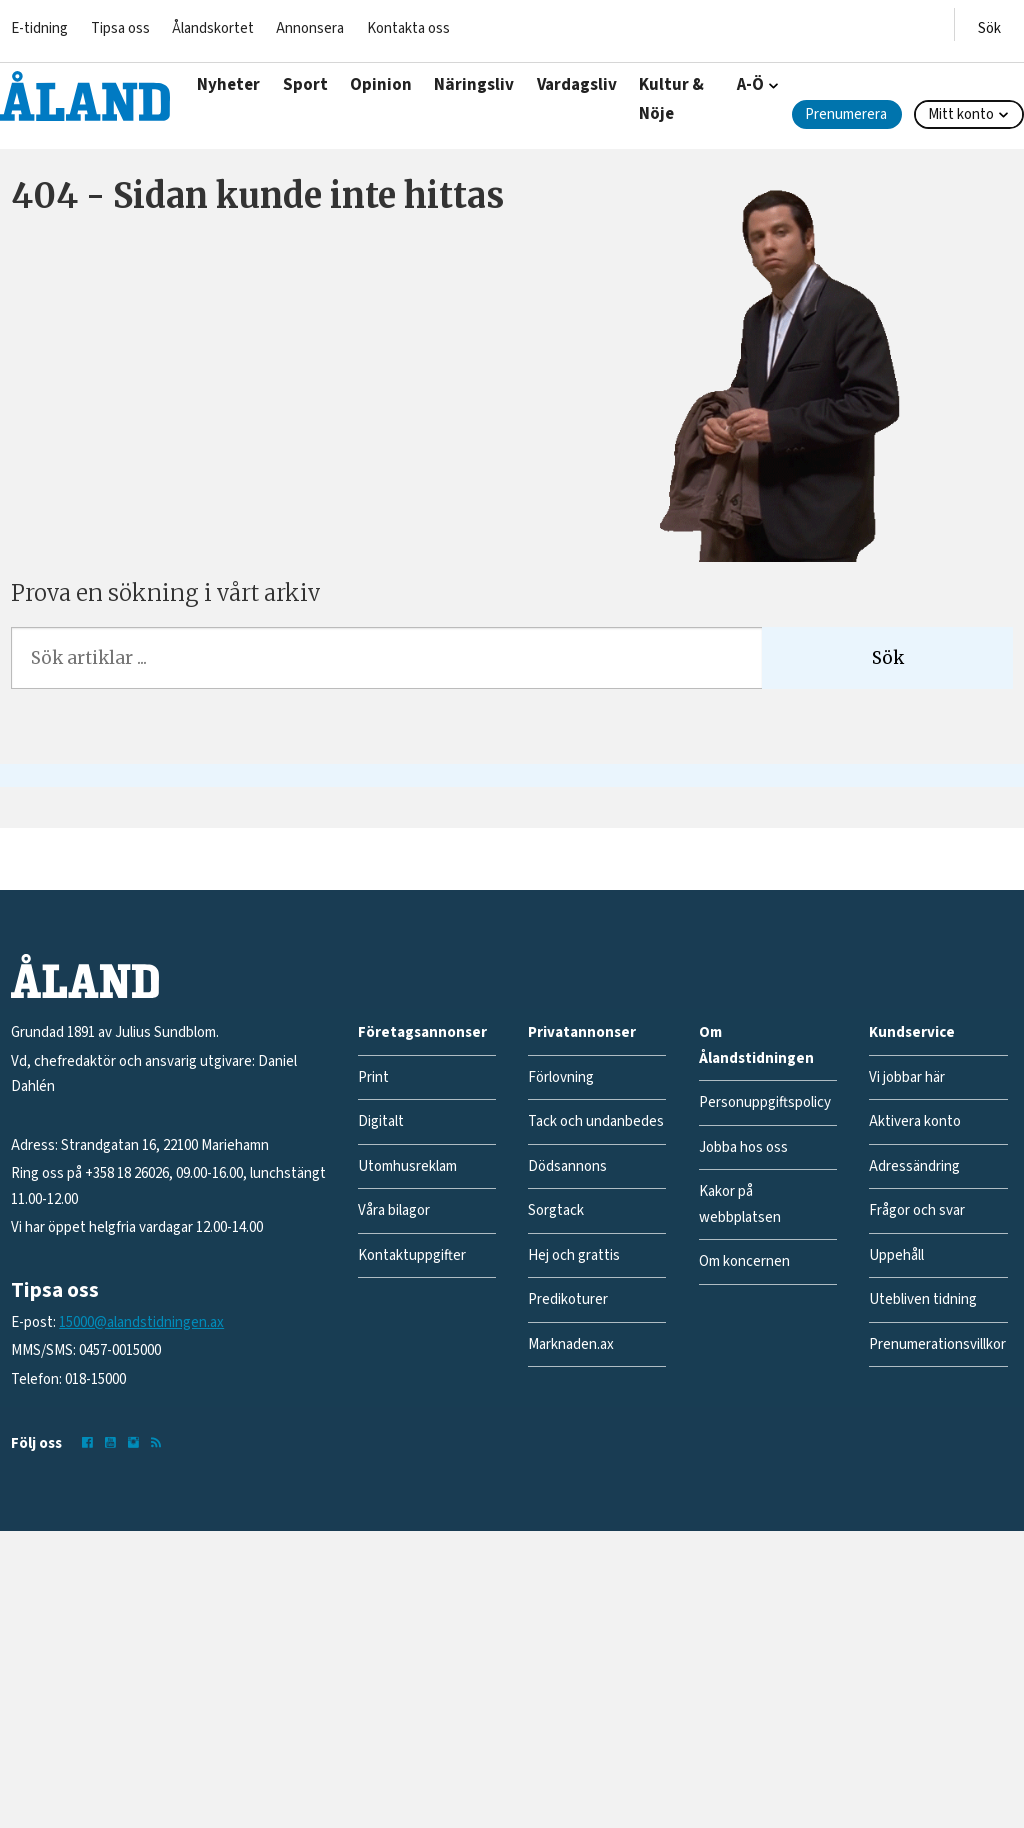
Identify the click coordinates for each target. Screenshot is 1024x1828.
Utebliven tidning (923, 1299)
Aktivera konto (915, 1121)
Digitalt (381, 1121)
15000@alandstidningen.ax (141, 1322)
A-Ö (750, 85)
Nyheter (228, 85)
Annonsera (310, 28)
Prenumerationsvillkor (937, 1344)
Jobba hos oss (743, 1147)
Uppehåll (896, 1255)
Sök (888, 658)
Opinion (381, 85)
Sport (305, 85)
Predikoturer (568, 1299)
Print (373, 1077)
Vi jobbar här (907, 1077)
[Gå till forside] (85, 96)
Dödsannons (567, 1166)
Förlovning (561, 1077)
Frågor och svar (917, 1210)
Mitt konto (961, 114)
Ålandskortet (213, 28)
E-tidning (39, 28)
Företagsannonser (422, 1032)
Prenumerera (846, 114)
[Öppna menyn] (989, 24)
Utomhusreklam (407, 1166)
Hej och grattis (574, 1255)
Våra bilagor (394, 1210)
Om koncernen (744, 1261)
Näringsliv (474, 85)
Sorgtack (556, 1210)
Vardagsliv (577, 85)
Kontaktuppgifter (412, 1255)
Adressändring (914, 1166)
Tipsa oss (120, 28)
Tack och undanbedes (596, 1121)
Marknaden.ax (571, 1344)
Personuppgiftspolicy (765, 1102)
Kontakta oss (408, 28)
